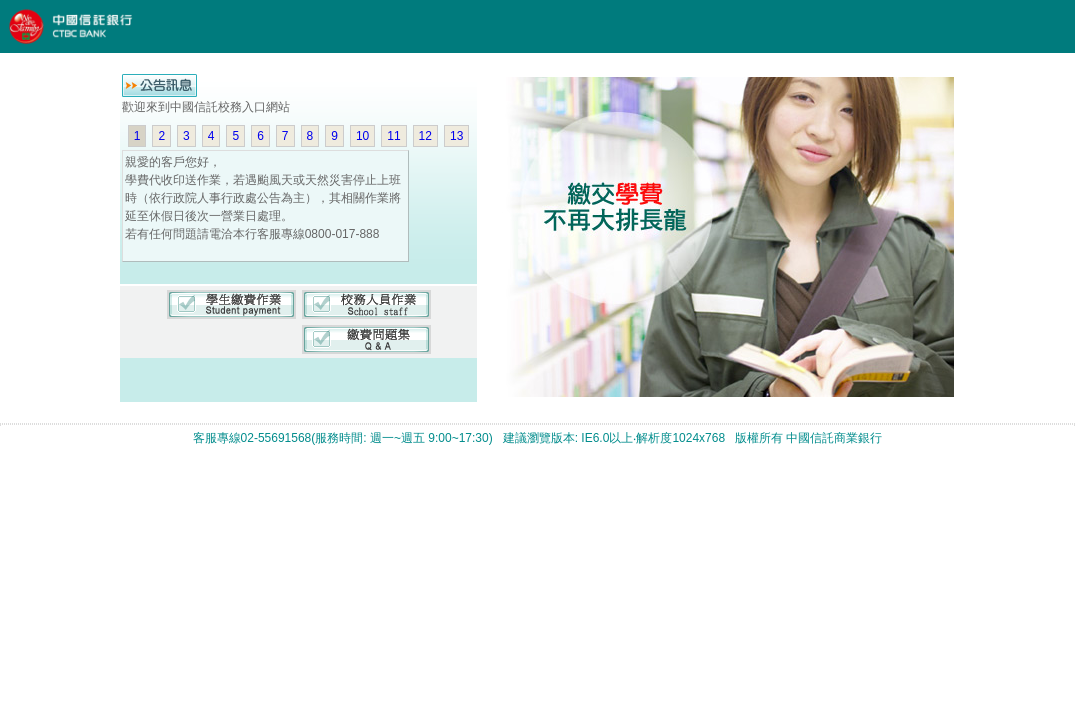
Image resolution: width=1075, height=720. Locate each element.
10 (362, 136)
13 (456, 136)
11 (393, 136)
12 (425, 136)
